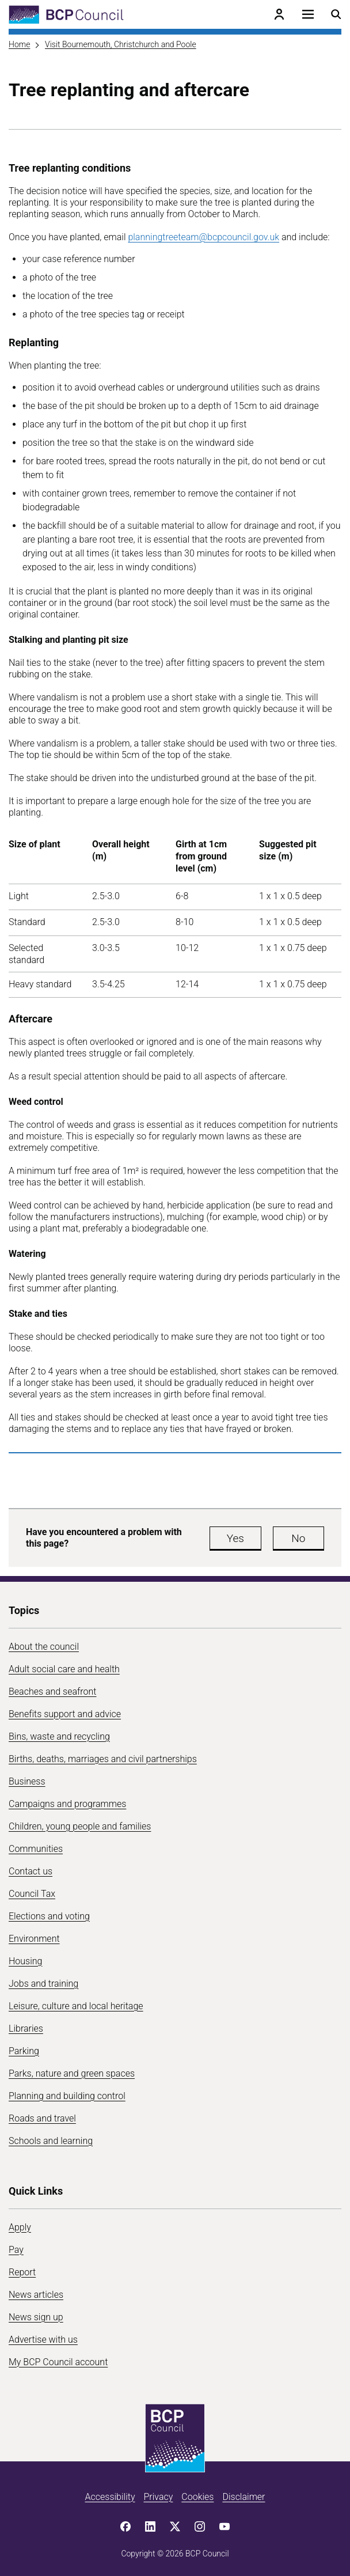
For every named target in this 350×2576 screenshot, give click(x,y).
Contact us (30, 1871)
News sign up (36, 2317)
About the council (44, 1646)
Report (22, 2272)
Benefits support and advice (65, 1714)
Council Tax (32, 1893)
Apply (20, 2227)
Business (27, 1781)
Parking (24, 2050)
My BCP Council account (58, 2362)
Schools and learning (51, 2140)
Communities (36, 1848)
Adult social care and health (64, 1669)
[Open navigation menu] (308, 14)
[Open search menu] (336, 14)
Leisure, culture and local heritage (76, 2006)
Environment (34, 1938)
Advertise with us (43, 2339)
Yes (235, 1538)
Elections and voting (49, 1916)
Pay (16, 2249)
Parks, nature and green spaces (72, 2073)
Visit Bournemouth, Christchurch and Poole (120, 44)
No (298, 1538)
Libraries (26, 2028)
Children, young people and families (80, 1826)
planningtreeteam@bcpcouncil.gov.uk (203, 237)
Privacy (158, 2496)
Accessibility (110, 2496)
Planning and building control (67, 2095)
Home (19, 44)
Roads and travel (42, 2118)
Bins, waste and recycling (59, 1736)
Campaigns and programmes (67, 1803)
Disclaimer (243, 2496)
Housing (25, 1961)
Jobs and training (43, 1983)
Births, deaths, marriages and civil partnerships (103, 1758)
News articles (36, 2294)
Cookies (197, 2496)
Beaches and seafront (53, 1691)
